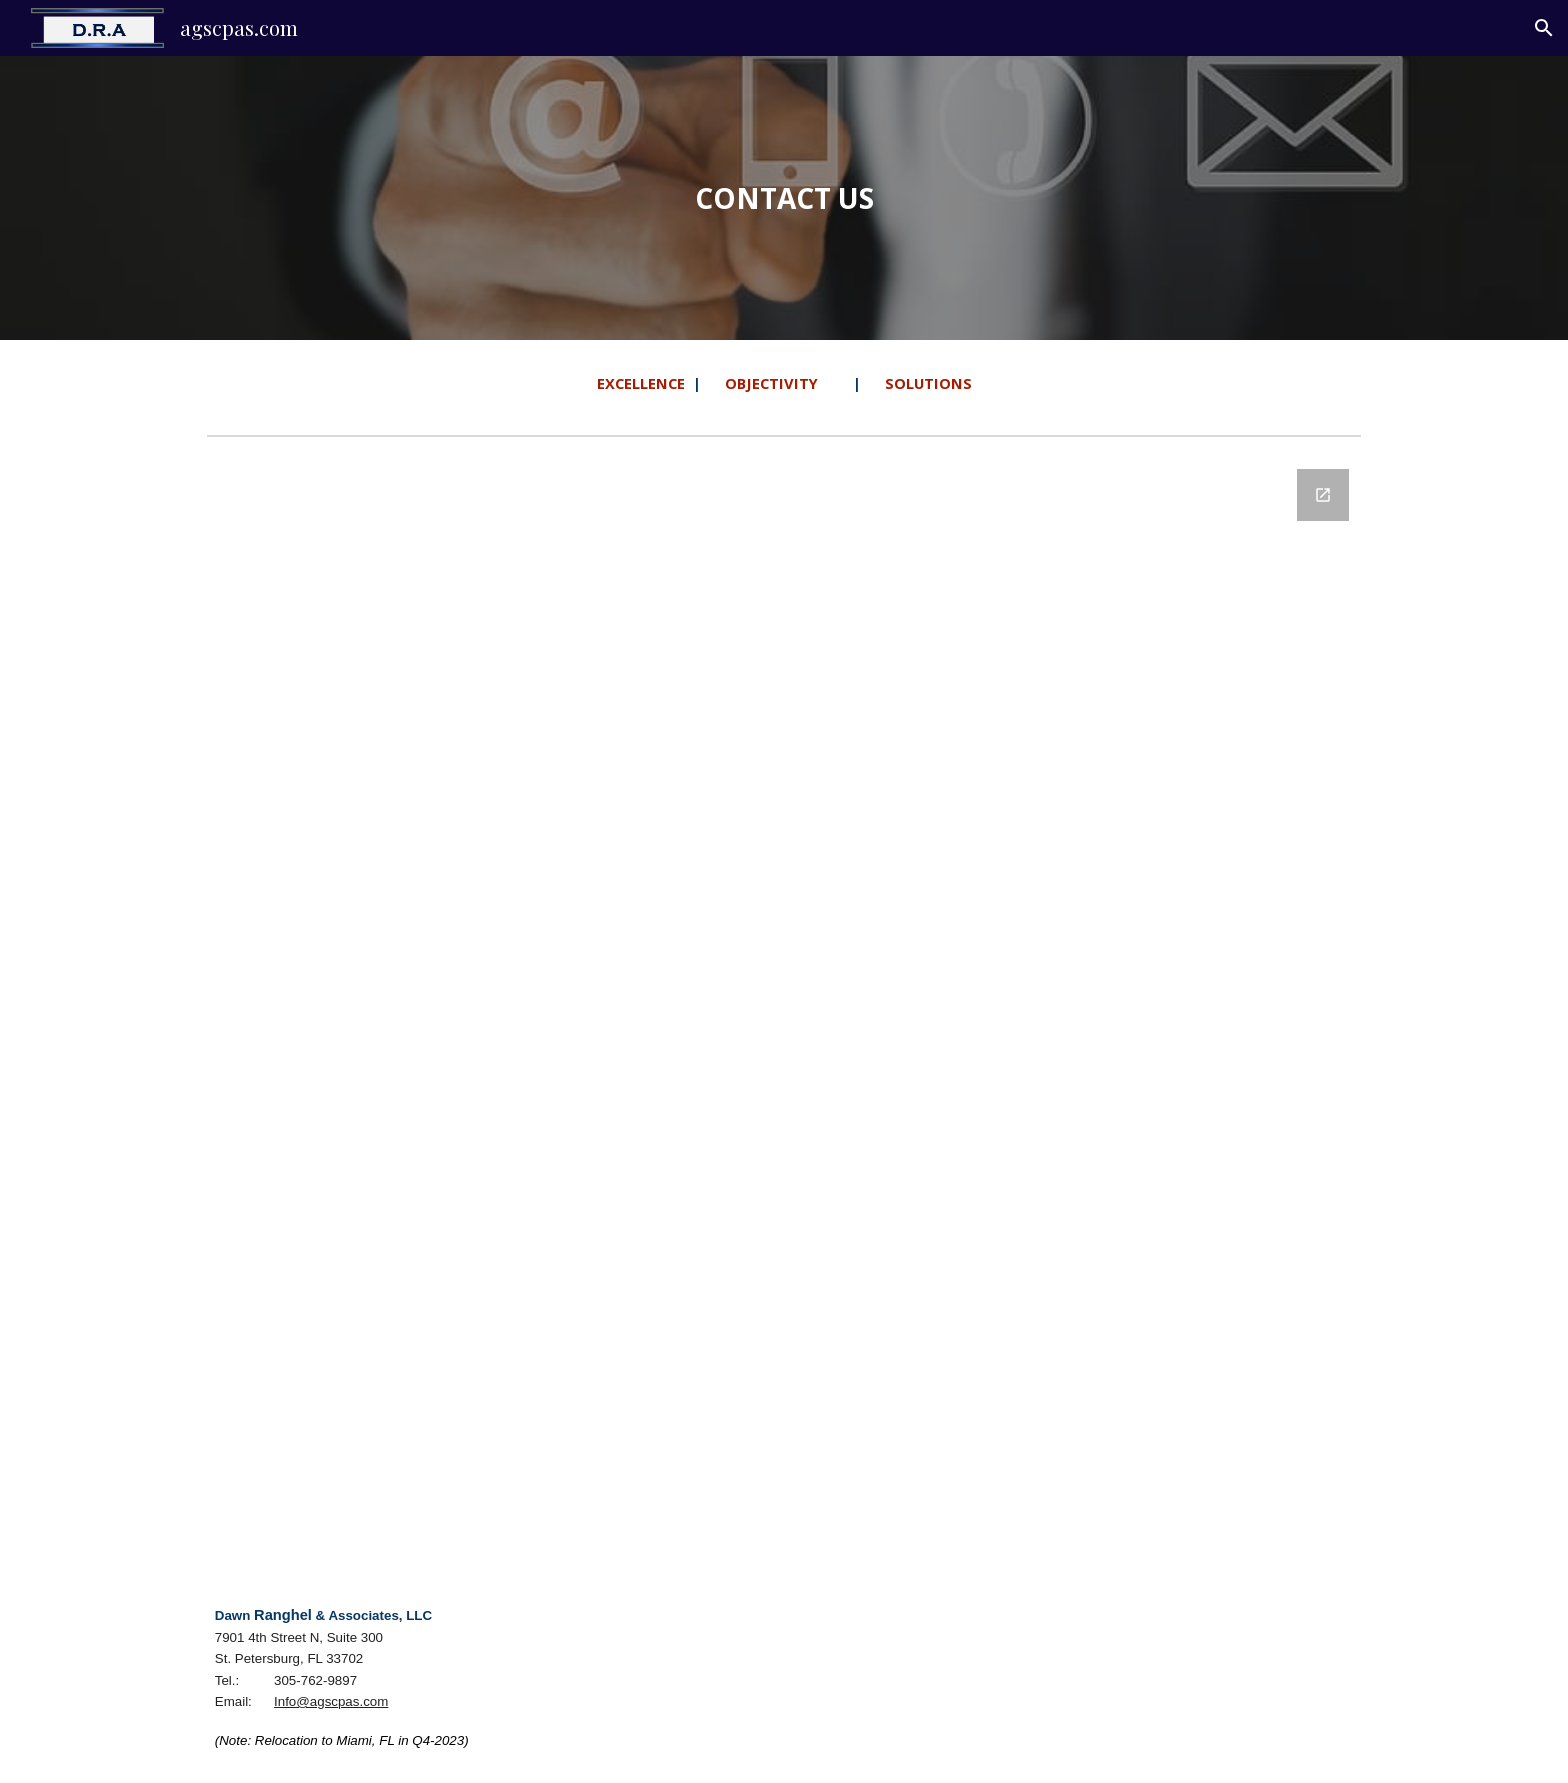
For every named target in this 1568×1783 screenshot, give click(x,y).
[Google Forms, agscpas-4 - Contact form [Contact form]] (784, 1008)
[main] (784, 198)
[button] (1544, 28)
